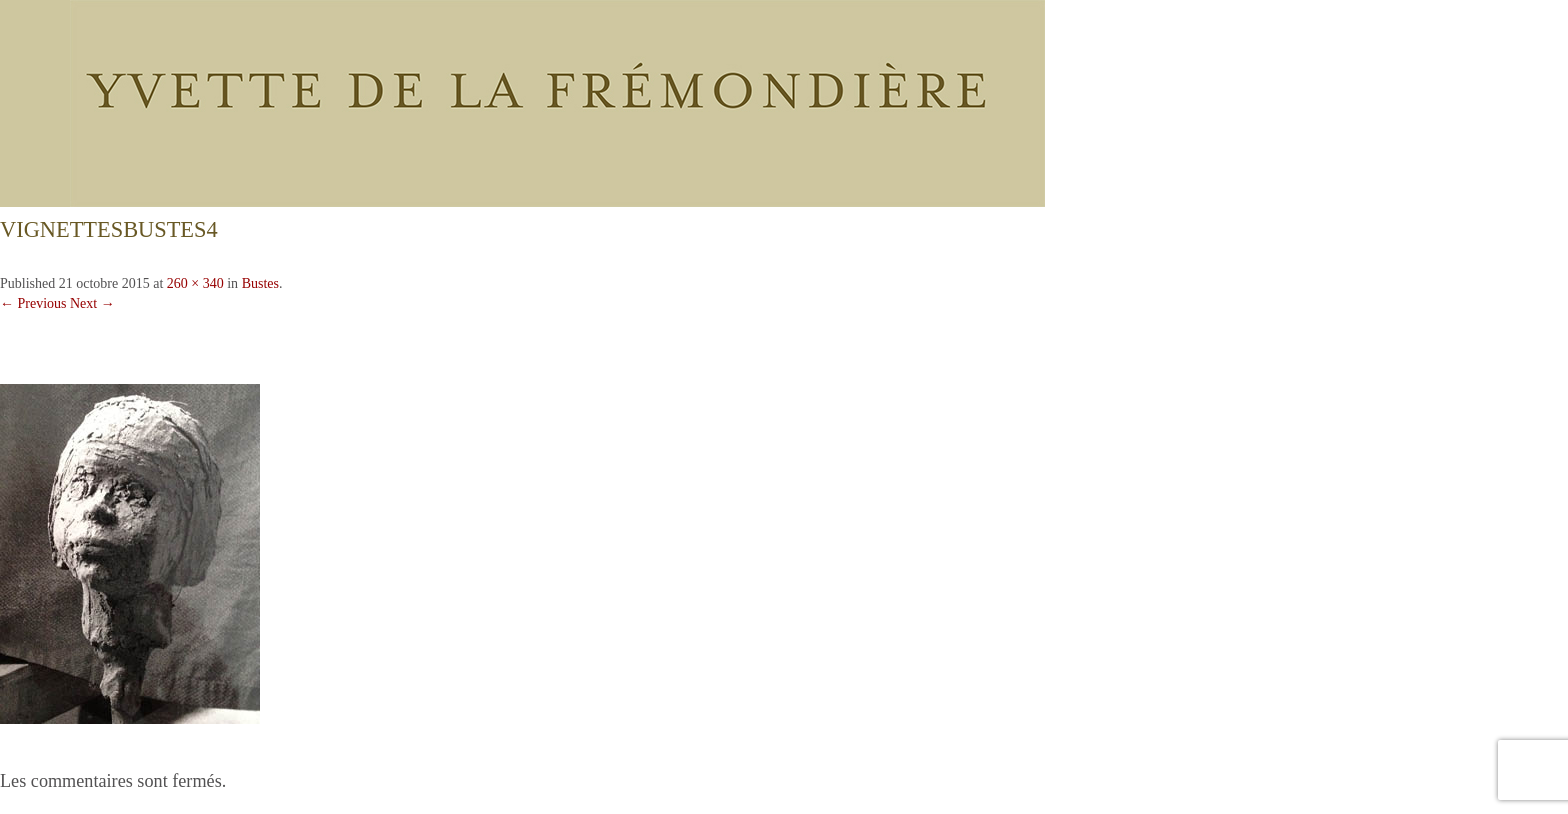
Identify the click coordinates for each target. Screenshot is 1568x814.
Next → (92, 303)
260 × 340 (195, 283)
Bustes (260, 283)
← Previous (33, 303)
